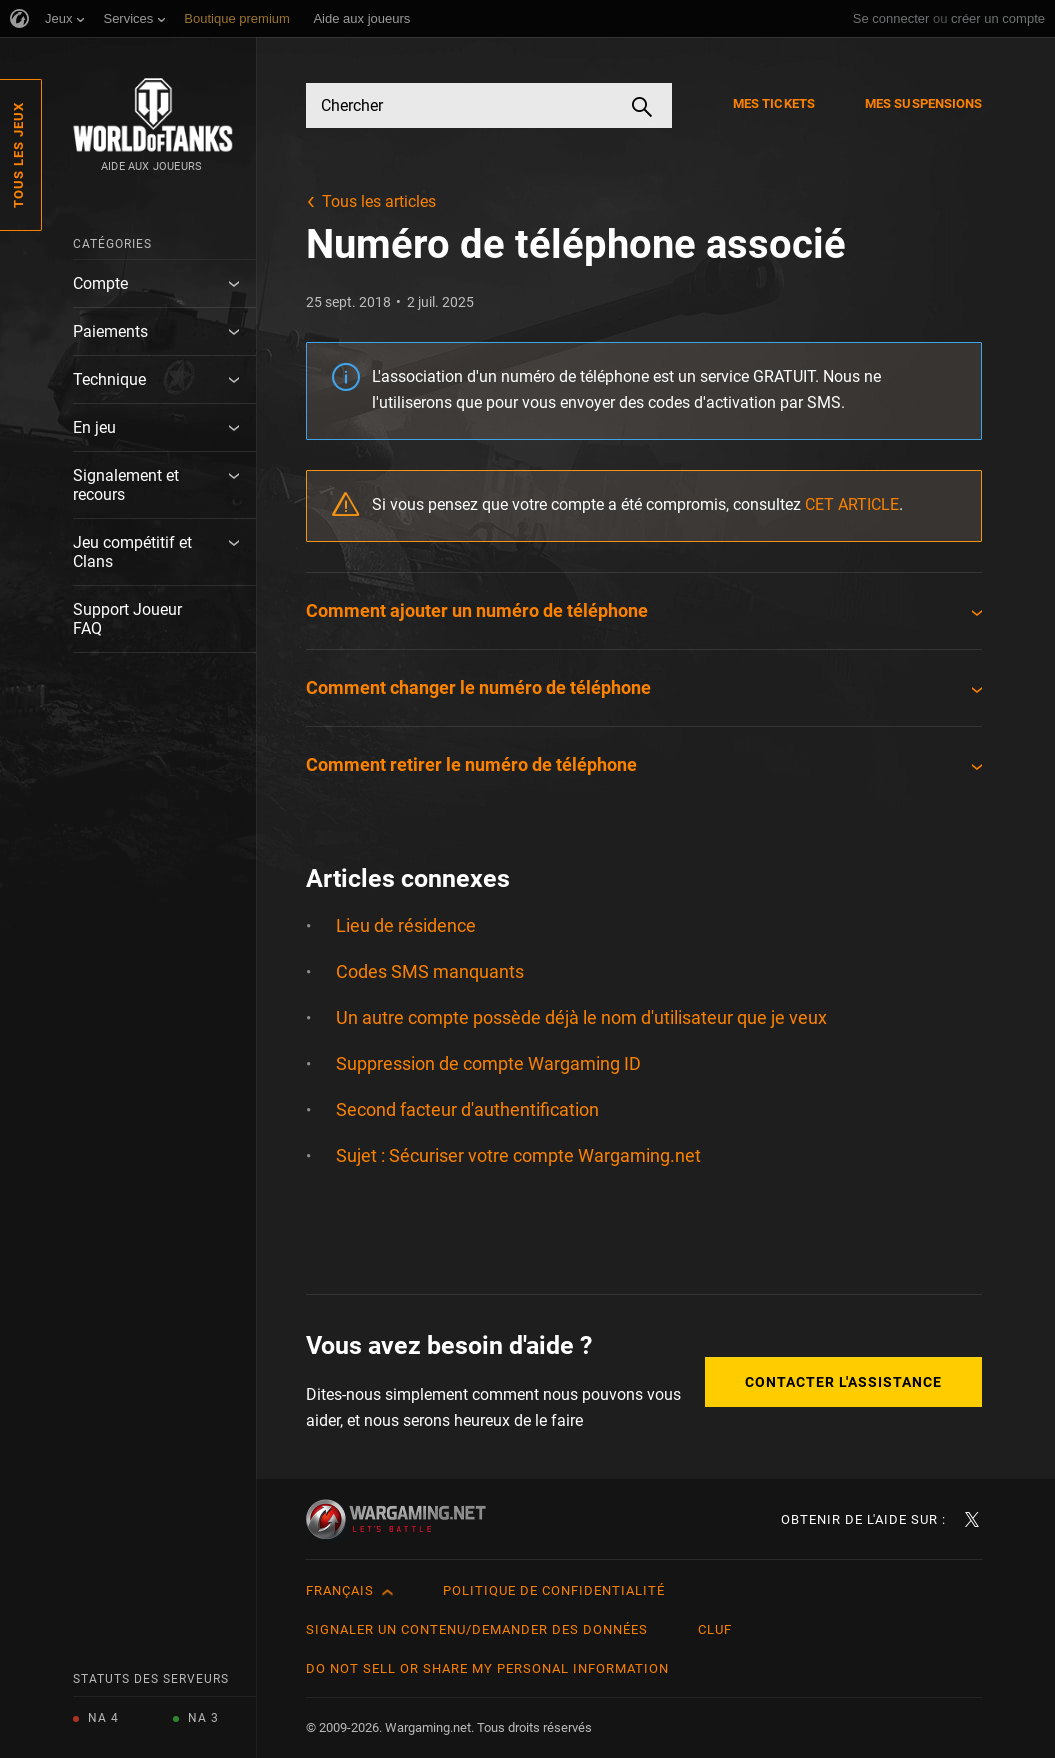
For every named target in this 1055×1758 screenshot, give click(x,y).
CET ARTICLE (852, 504)
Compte (100, 283)
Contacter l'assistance (843, 1382)
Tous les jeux (18, 155)
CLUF (715, 1629)
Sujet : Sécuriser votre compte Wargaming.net (518, 1155)
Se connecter (891, 18)
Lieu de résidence (406, 925)
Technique (109, 379)
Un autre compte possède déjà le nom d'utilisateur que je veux (581, 1017)
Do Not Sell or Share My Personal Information (487, 1668)
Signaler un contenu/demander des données (477, 1629)
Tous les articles (379, 201)
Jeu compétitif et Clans (132, 552)
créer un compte (998, 18)
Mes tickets (774, 103)
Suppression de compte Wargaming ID (488, 1063)
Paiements (110, 331)
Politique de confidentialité (554, 1590)
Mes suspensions (924, 103)
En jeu (94, 427)
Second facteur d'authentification (467, 1109)
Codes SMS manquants (430, 971)
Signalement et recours (126, 485)
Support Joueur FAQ (127, 619)
